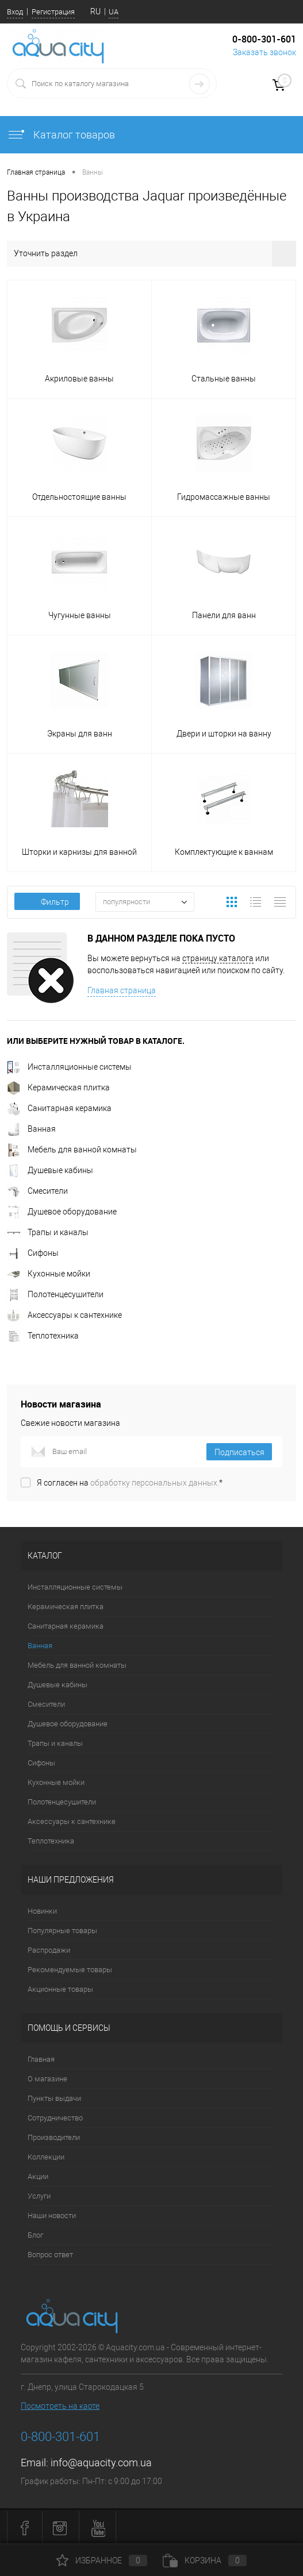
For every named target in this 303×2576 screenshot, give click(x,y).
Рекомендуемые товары (70, 1969)
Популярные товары (62, 1930)
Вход (15, 11)
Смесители (37, 1191)
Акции (38, 2176)
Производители (54, 2137)
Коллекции (46, 2157)
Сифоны (33, 1253)
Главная (41, 2059)
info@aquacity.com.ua (101, 2463)
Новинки (42, 1911)
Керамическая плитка (58, 1087)
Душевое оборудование (62, 1211)
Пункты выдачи (54, 2098)
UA (113, 11)
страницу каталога (218, 958)
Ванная (31, 1128)
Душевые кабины (50, 1170)
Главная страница (121, 990)
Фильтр (47, 902)
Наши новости (52, 2215)
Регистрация (53, 11)
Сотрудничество (55, 2118)
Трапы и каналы (48, 1232)
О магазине (47, 2078)
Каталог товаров (61, 135)
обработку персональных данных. (154, 1482)
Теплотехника (43, 1335)
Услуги (39, 2196)
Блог (35, 2235)
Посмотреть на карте (60, 2406)
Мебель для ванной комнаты (72, 1149)
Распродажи (49, 1950)
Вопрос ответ (50, 2254)
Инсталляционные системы (69, 1066)
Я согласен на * (130, 1482)
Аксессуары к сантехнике (64, 1315)
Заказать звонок (264, 52)
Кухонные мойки (48, 1273)
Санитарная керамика (59, 1108)
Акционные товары (60, 1989)
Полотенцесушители (55, 1294)
